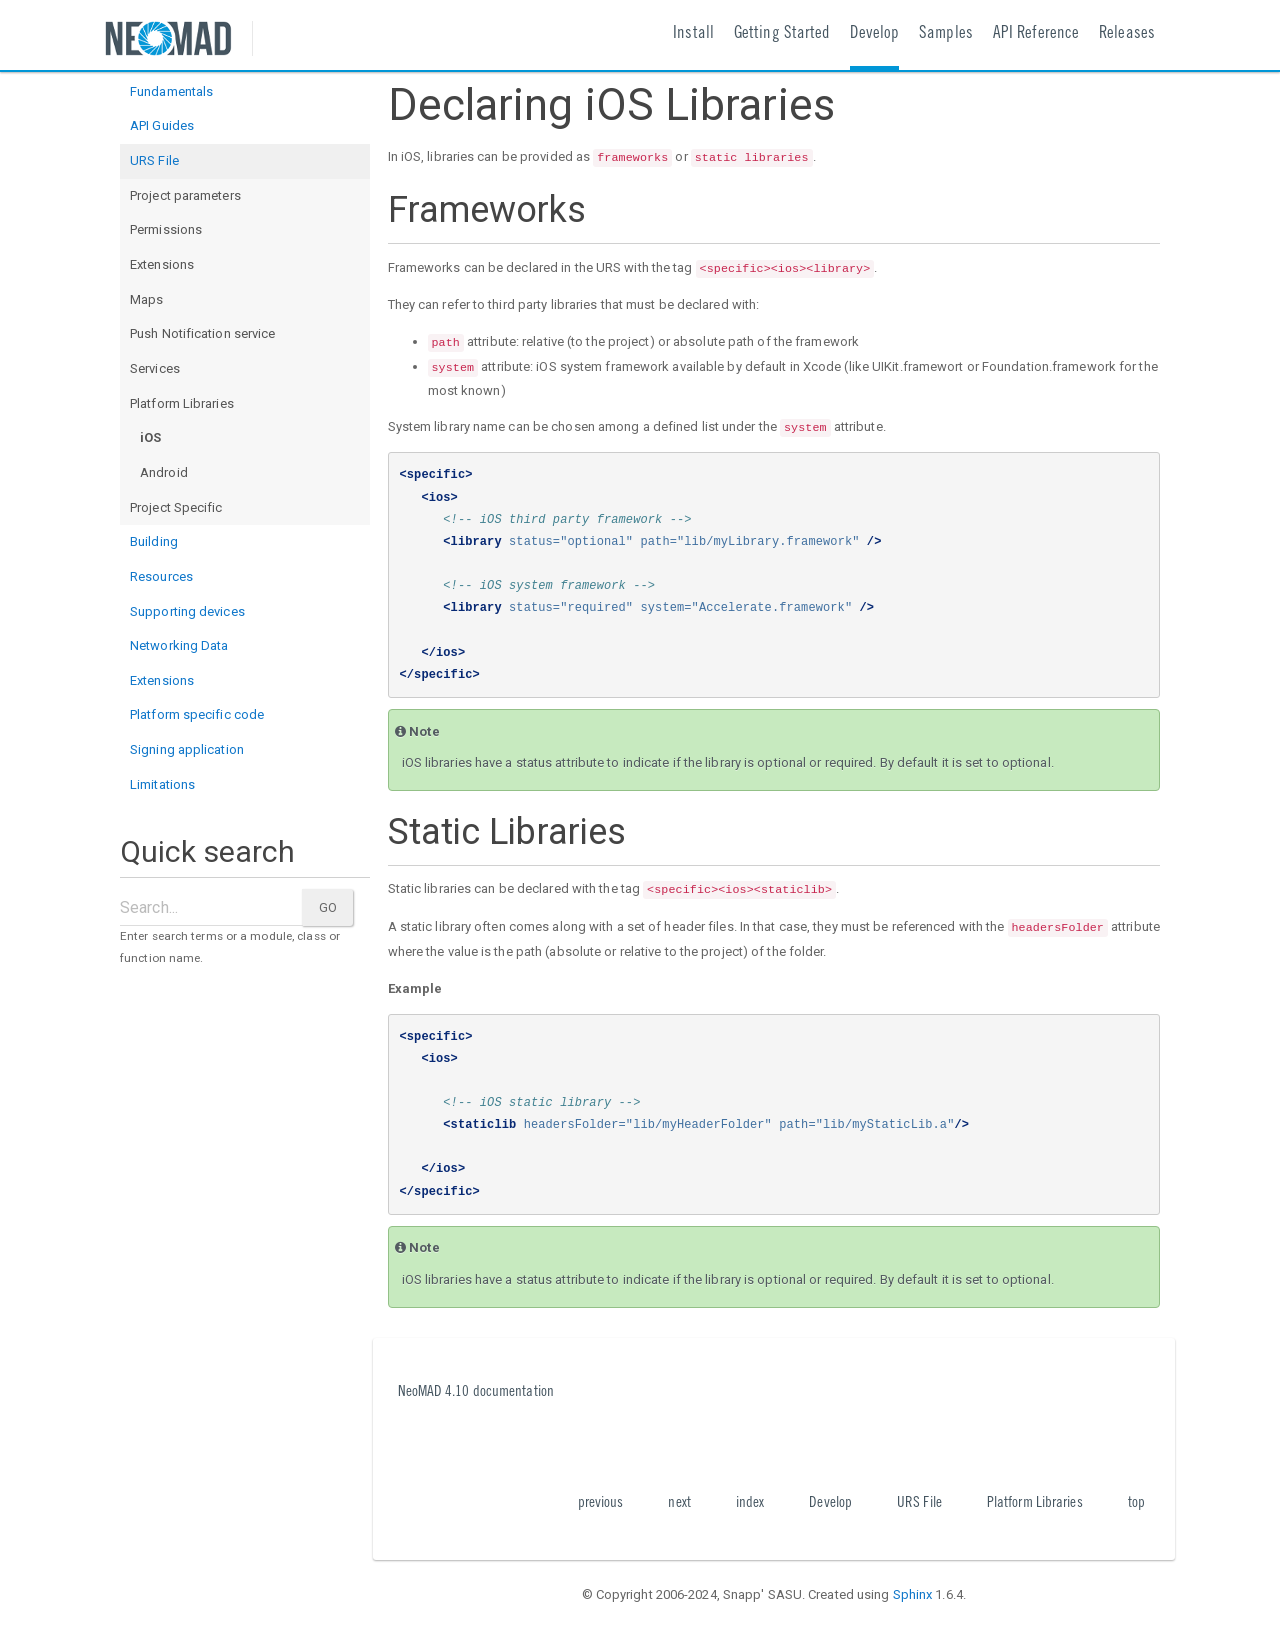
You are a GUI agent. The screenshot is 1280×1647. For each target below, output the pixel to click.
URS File (154, 160)
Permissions (166, 229)
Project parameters (185, 195)
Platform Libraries (182, 403)
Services (155, 368)
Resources (161, 576)
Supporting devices (187, 611)
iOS (150, 437)
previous (601, 1503)
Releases (1127, 34)
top (1136, 1503)
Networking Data (179, 645)
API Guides (162, 125)
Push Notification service (203, 333)
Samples (946, 34)
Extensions (162, 264)
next (679, 1503)
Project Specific (176, 507)
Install (693, 34)
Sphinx (913, 1594)
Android (164, 472)
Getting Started (782, 34)
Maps (146, 299)
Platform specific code (197, 714)
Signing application (187, 749)
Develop (874, 34)
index (750, 1503)
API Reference (1036, 34)
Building (154, 541)
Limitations (162, 784)
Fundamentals (171, 91)
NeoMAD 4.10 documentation (476, 1392)
